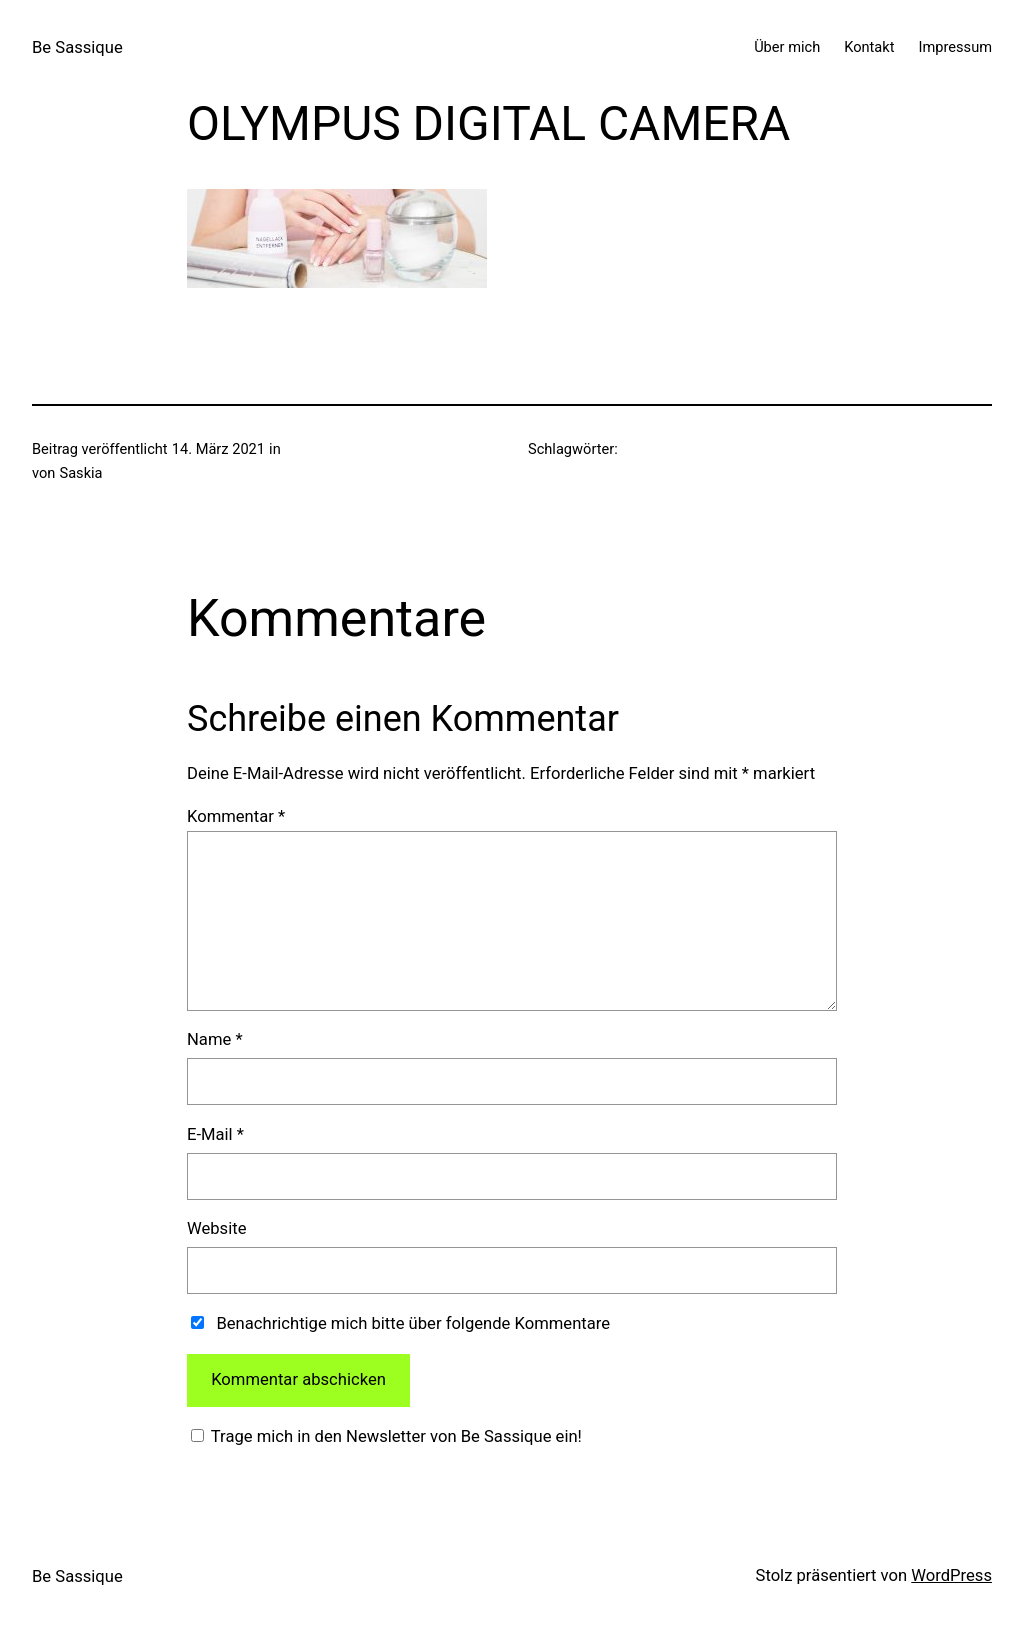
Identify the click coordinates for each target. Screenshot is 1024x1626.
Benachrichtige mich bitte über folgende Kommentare (413, 1323)
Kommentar (236, 816)
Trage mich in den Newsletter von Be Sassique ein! (394, 1436)
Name (215, 1039)
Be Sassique (77, 47)
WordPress (951, 1575)
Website (216, 1228)
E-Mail (215, 1134)
